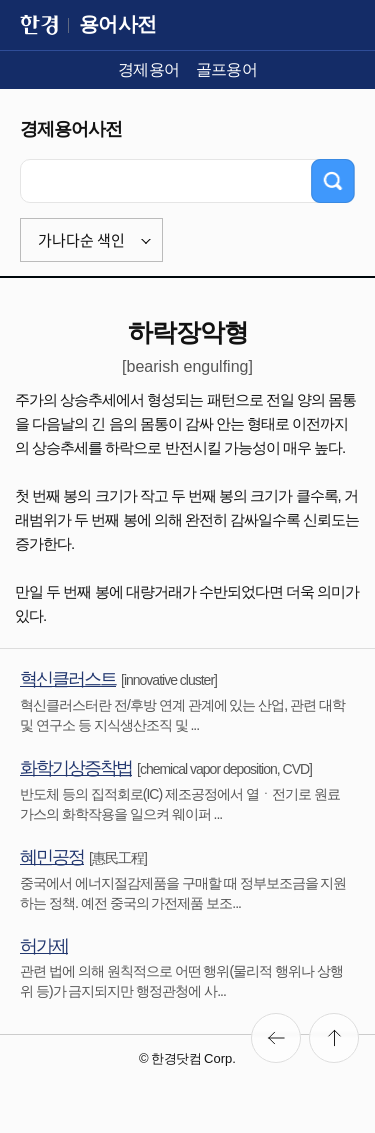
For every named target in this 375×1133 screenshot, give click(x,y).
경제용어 (149, 69)
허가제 (44, 946)
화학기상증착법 (76, 768)
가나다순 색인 (81, 240)
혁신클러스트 (68, 679)
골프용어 (227, 69)
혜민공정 (52, 857)
